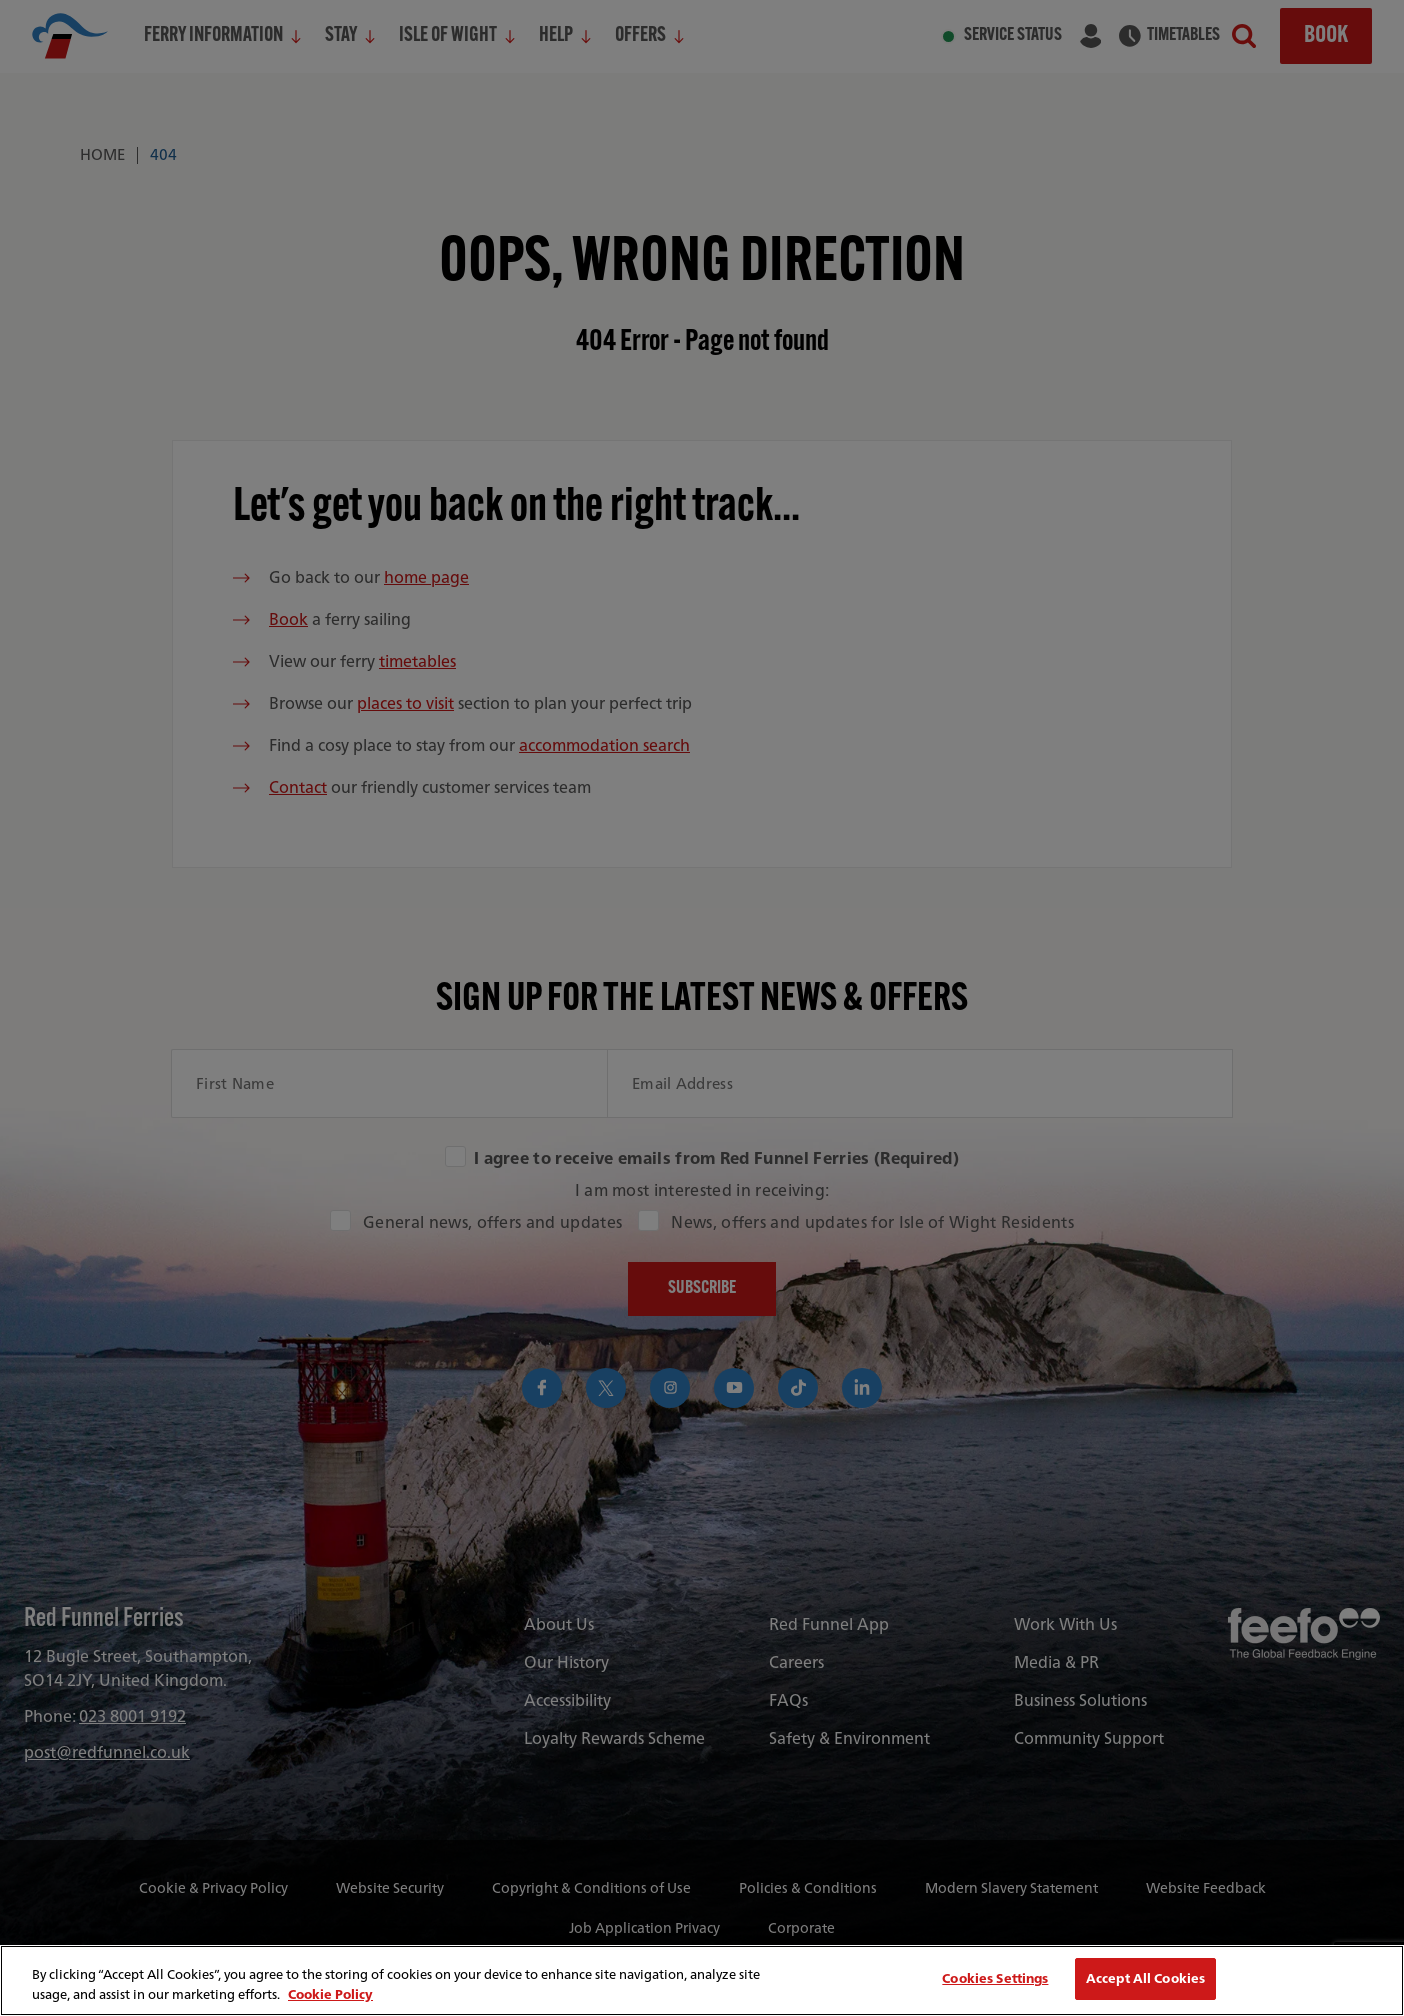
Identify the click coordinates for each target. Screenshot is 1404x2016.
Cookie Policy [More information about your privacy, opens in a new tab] (330, 1994)
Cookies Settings (995, 1978)
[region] (702, 1980)
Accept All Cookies (1145, 1978)
